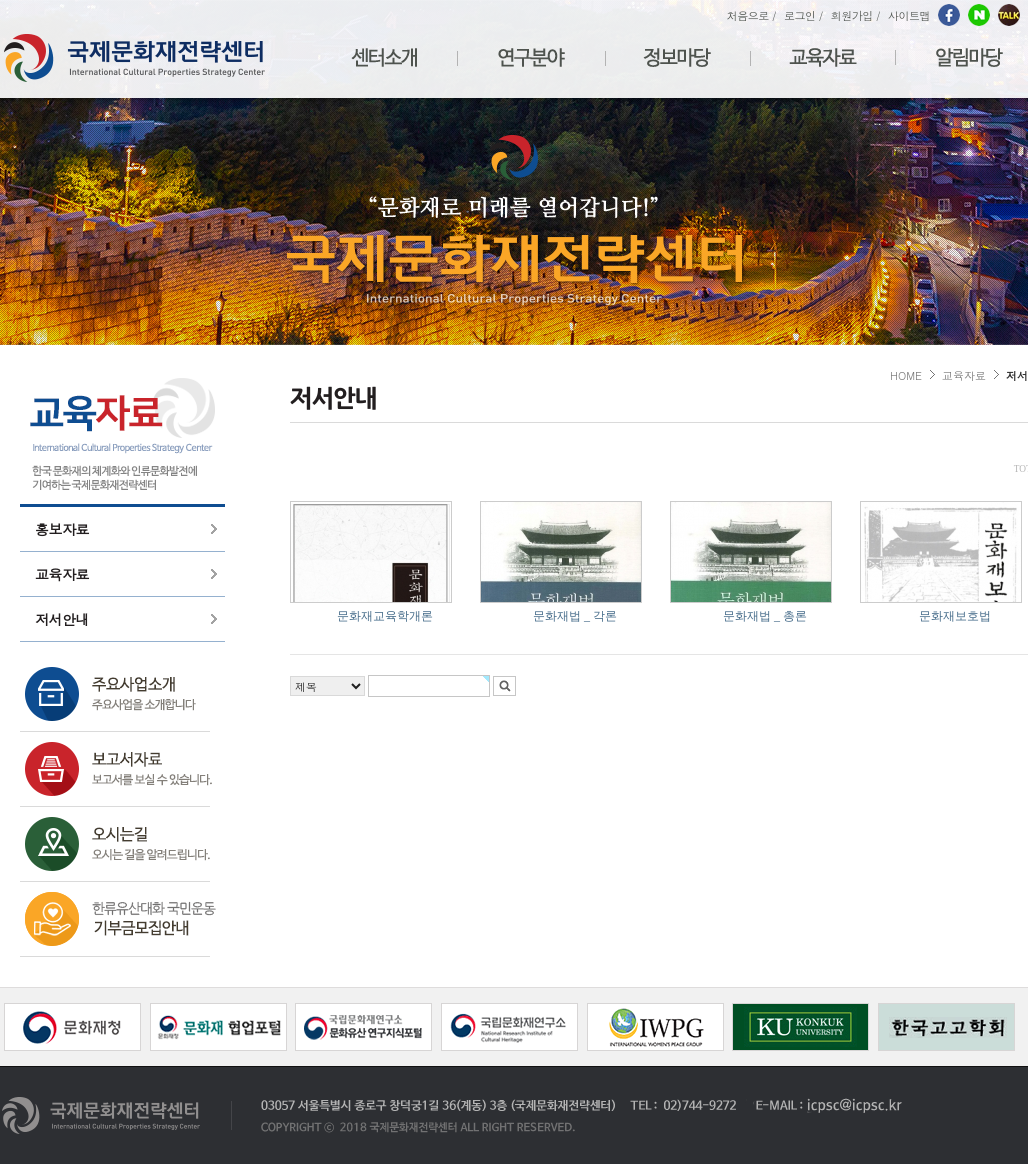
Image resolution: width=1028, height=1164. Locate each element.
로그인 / (803, 15)
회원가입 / (855, 15)
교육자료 (62, 574)
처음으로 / (751, 15)
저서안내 (62, 619)
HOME (906, 375)
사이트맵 (909, 15)
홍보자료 (62, 529)
